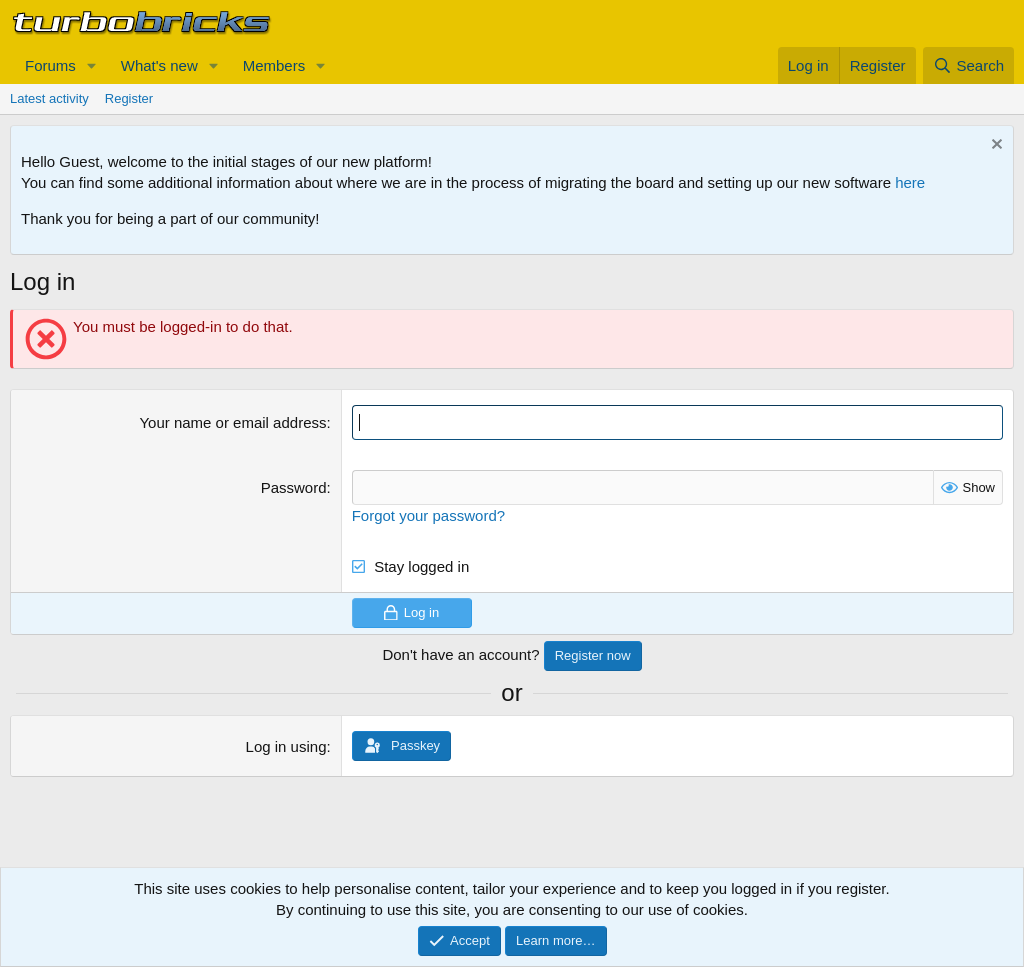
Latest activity (49, 98)
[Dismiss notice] (994, 146)
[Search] (968, 65)
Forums (50, 65)
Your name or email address (232, 422)
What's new (159, 65)
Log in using (286, 746)
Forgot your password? (428, 515)
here (910, 182)
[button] (92, 65)
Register (129, 98)
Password (294, 487)
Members (274, 65)
